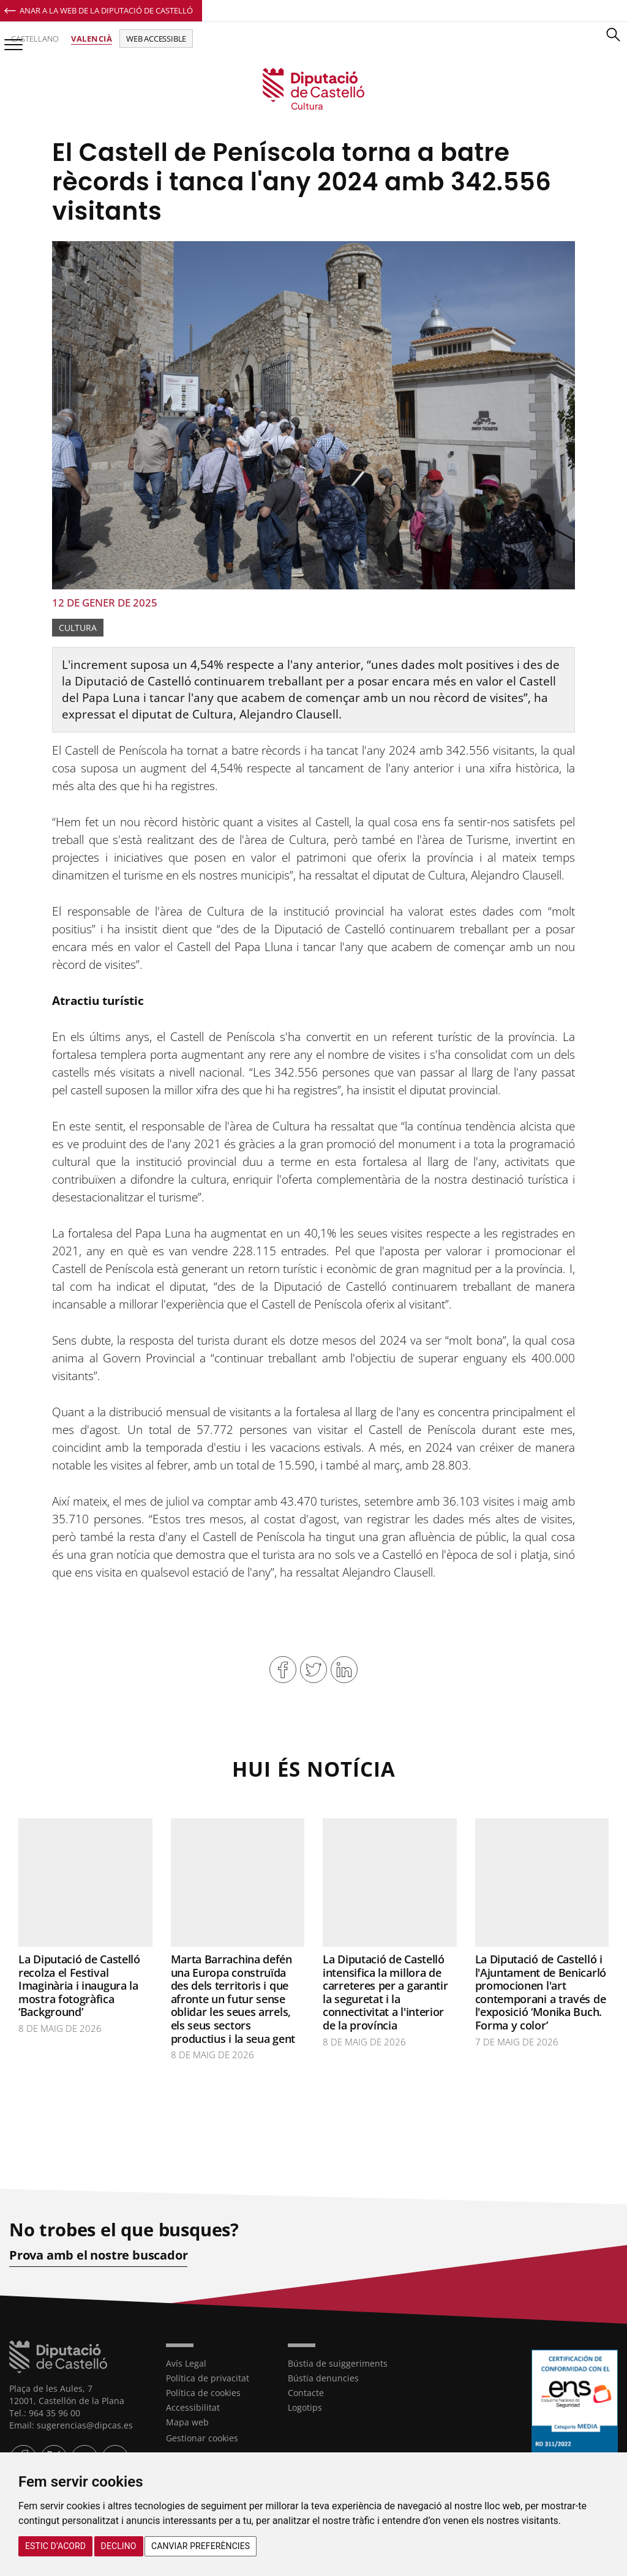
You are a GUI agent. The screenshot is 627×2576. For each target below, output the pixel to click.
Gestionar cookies (202, 2437)
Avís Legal (186, 2363)
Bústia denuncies (323, 2377)
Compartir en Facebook (282, 1669)
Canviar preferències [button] (200, 2546)
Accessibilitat (193, 2407)
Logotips (305, 2407)
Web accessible (156, 38)
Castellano (35, 38)
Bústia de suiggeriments (338, 2363)
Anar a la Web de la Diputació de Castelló (106, 10)
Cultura (78, 627)
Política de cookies (203, 2392)
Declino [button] (119, 2546)
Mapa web (187, 2421)
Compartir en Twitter (313, 1669)
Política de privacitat (207, 2377)
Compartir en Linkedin (344, 1669)
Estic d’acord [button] (55, 2546)
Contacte (306, 2392)
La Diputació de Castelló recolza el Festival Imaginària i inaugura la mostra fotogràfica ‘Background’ (79, 1985)
